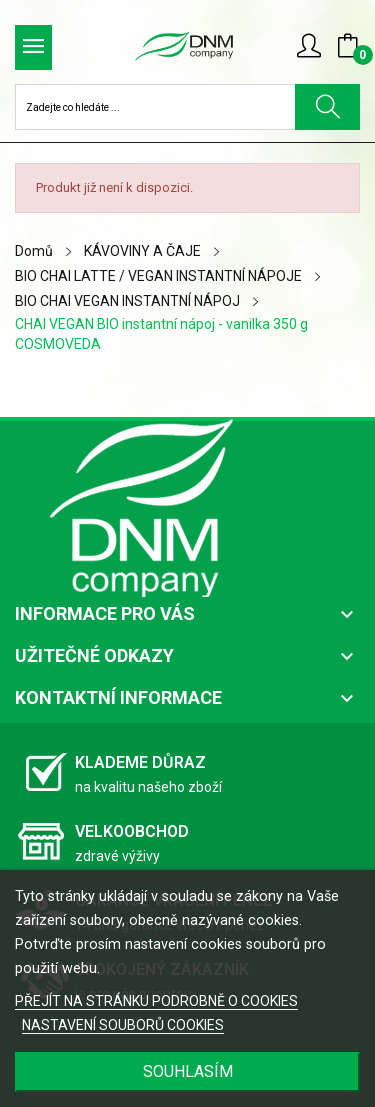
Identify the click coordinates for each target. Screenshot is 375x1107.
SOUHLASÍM (188, 1071)
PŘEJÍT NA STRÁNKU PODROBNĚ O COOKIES (156, 1001)
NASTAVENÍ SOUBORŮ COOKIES (123, 1025)
